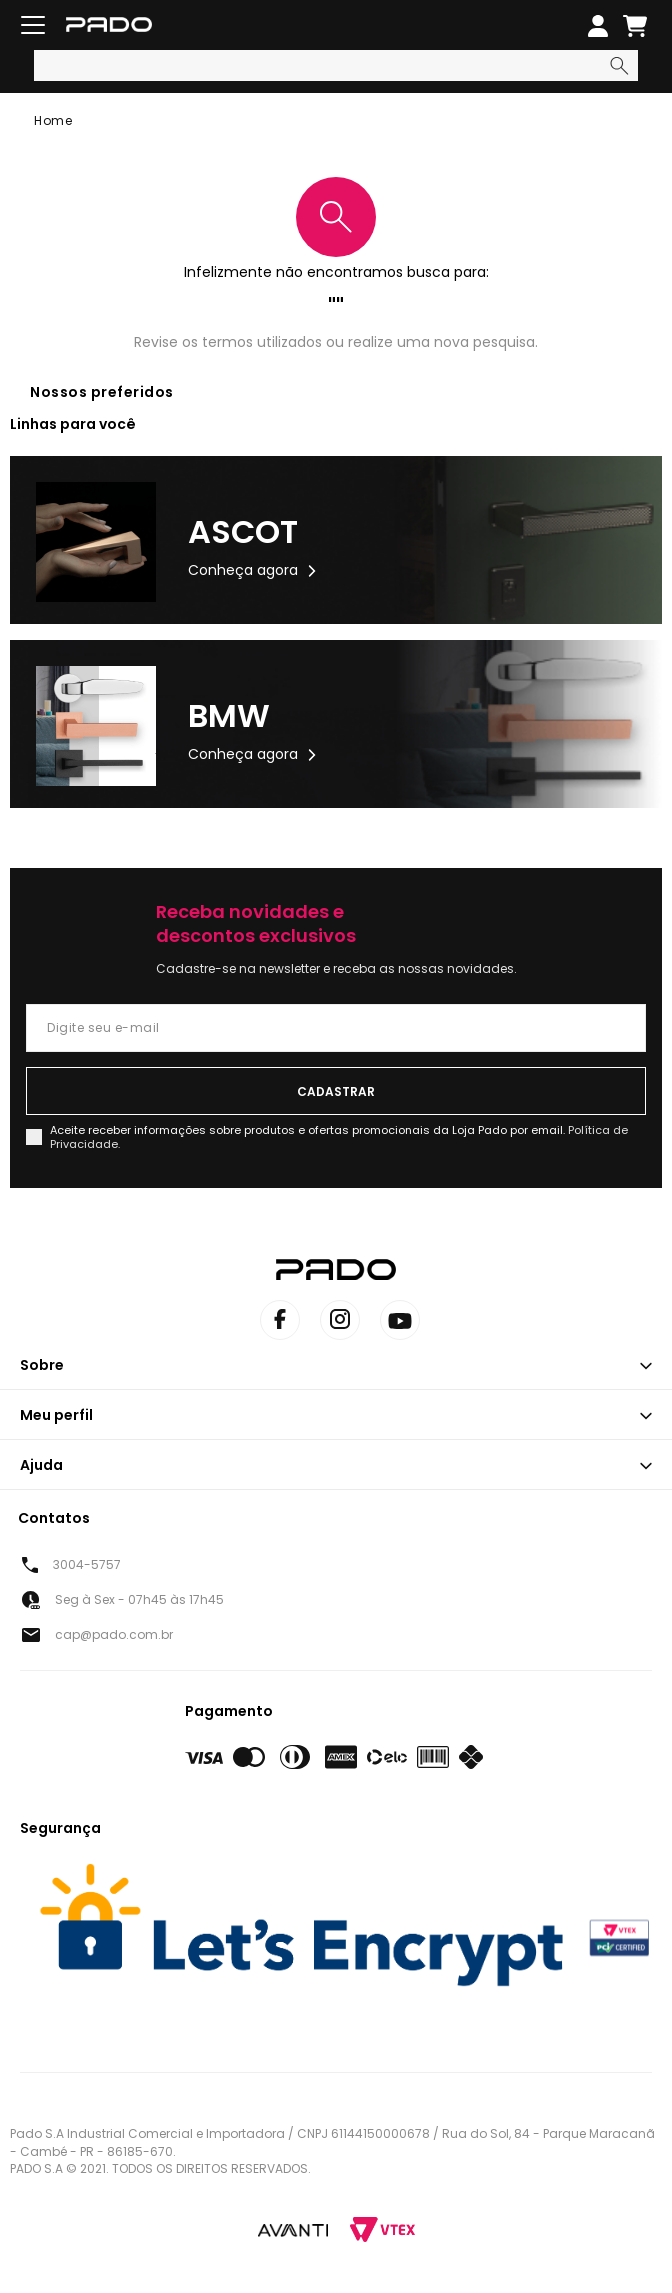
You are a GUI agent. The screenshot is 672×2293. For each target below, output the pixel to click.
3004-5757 (87, 1564)
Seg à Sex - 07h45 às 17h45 (139, 1599)
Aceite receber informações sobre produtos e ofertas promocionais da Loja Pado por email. (339, 1137)
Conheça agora (243, 570)
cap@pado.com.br (114, 1634)
